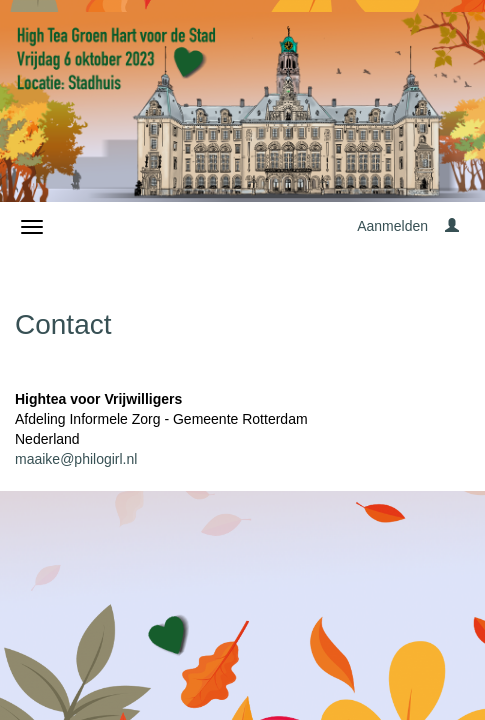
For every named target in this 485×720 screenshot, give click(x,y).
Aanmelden (392, 226)
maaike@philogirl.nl (76, 459)
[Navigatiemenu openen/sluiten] (32, 227)
